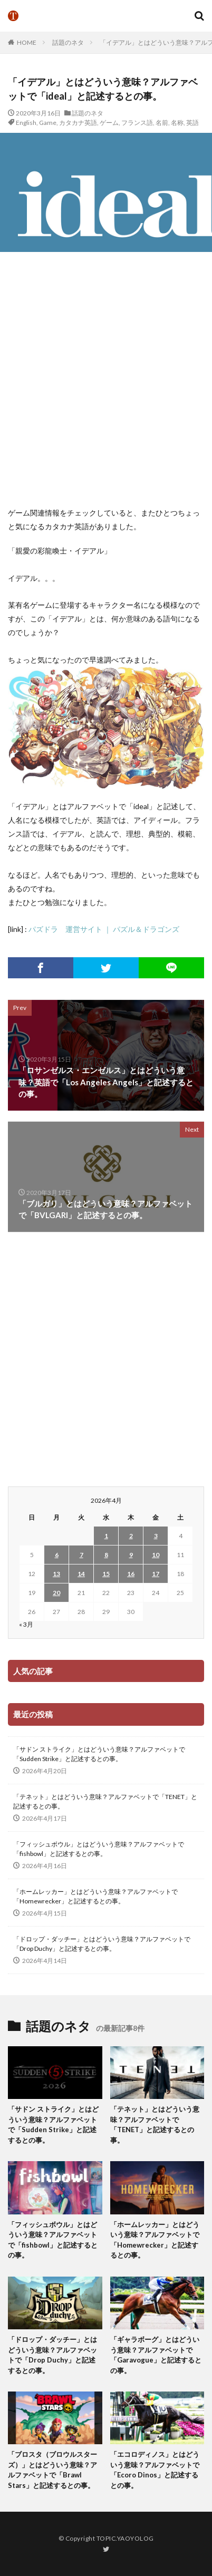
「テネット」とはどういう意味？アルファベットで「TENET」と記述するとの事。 (105, 1801)
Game (47, 123)
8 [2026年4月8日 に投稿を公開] (106, 1555)
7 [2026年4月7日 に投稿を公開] (81, 1555)
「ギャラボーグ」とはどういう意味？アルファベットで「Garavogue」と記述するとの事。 (155, 2355)
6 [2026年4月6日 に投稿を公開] (57, 1555)
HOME (26, 42)
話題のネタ (68, 42)
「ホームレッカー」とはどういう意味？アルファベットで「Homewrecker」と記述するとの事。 (95, 1896)
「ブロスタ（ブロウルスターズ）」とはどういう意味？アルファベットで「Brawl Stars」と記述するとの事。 (52, 2470)
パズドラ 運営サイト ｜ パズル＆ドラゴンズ (103, 929)
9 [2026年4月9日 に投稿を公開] (131, 1555)
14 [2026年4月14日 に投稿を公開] (81, 1574)
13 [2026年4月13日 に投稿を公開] (56, 1574)
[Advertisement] (106, 379)
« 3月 (26, 1624)
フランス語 (137, 123)
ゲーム (109, 123)
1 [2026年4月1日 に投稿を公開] (106, 1536)
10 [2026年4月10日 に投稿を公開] (155, 1555)
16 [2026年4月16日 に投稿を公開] (130, 1574)
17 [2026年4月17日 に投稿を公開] (155, 1574)
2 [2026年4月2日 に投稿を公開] (131, 1536)
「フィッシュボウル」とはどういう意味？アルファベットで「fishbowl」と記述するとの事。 (98, 1849)
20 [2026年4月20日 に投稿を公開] (56, 1593)
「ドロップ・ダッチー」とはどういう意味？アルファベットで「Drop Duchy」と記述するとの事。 (101, 1943)
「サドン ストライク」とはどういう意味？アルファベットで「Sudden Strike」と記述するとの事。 (99, 1754)
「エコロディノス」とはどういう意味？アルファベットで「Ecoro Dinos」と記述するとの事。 (154, 2470)
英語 (192, 123)
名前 (162, 123)
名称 (177, 123)
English (26, 123)
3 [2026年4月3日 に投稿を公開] (156, 1536)
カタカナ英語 (78, 123)
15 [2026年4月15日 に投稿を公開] (106, 1574)
